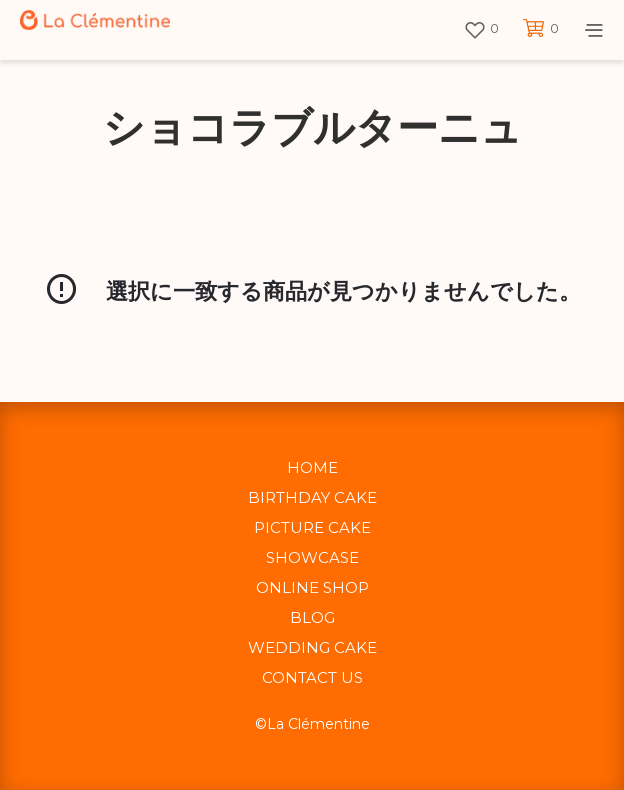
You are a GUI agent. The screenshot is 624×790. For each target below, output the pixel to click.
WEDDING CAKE (312, 647)
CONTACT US (312, 677)
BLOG (312, 617)
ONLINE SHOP (312, 587)
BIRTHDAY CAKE (312, 497)
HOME (312, 467)
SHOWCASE (312, 557)
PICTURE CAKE (312, 527)
